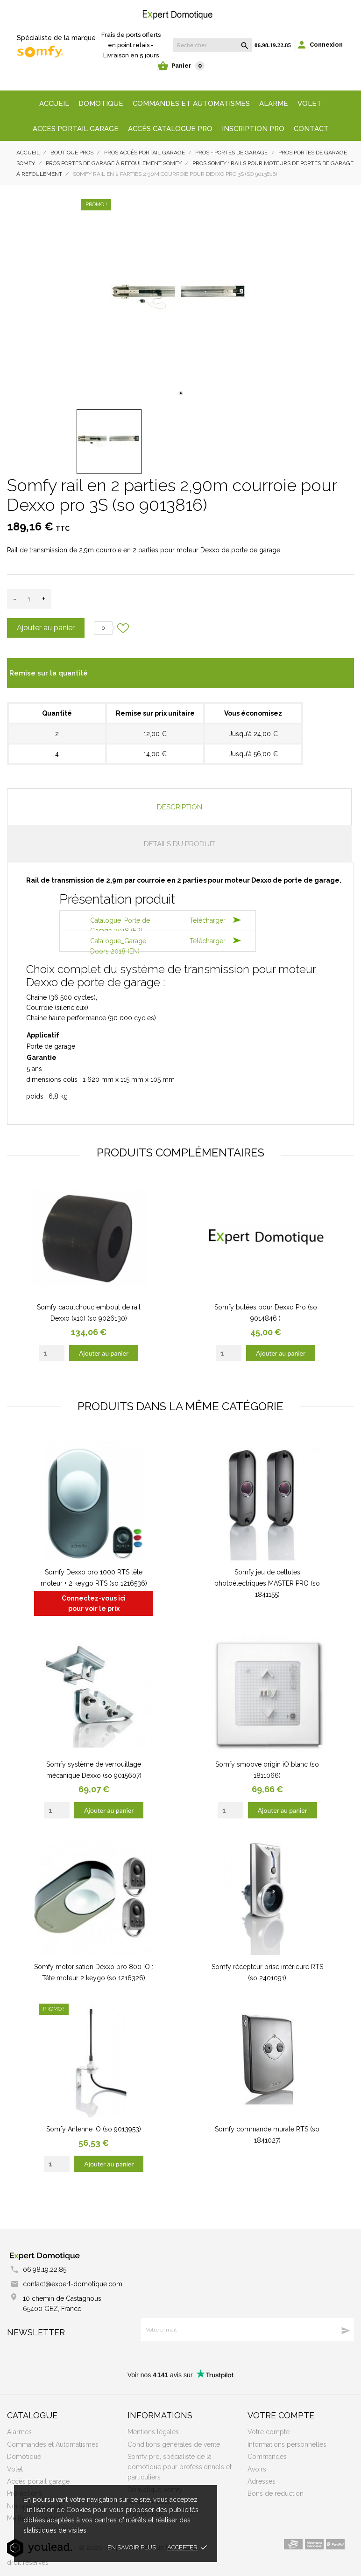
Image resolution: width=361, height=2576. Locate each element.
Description (179, 807)
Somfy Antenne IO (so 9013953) (93, 2129)
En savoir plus (131, 2547)
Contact (311, 129)
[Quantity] (51, 1353)
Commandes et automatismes (191, 103)
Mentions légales (153, 2432)
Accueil (54, 103)
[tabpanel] (180, 298)
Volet (309, 103)
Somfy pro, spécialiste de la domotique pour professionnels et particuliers (179, 2467)
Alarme (273, 103)
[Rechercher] (212, 45)
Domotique (100, 103)
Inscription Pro (253, 129)
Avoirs (257, 2469)
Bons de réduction (276, 2493)
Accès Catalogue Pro (170, 129)
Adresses (262, 2481)
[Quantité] (29, 599)
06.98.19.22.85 (273, 45)
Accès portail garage (76, 129)
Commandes (267, 2456)
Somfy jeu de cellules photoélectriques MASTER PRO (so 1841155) (267, 1583)
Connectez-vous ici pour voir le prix (94, 1603)
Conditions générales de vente (173, 2444)
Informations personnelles (287, 2444)
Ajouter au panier (46, 627)
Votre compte (281, 2415)
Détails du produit (179, 844)
